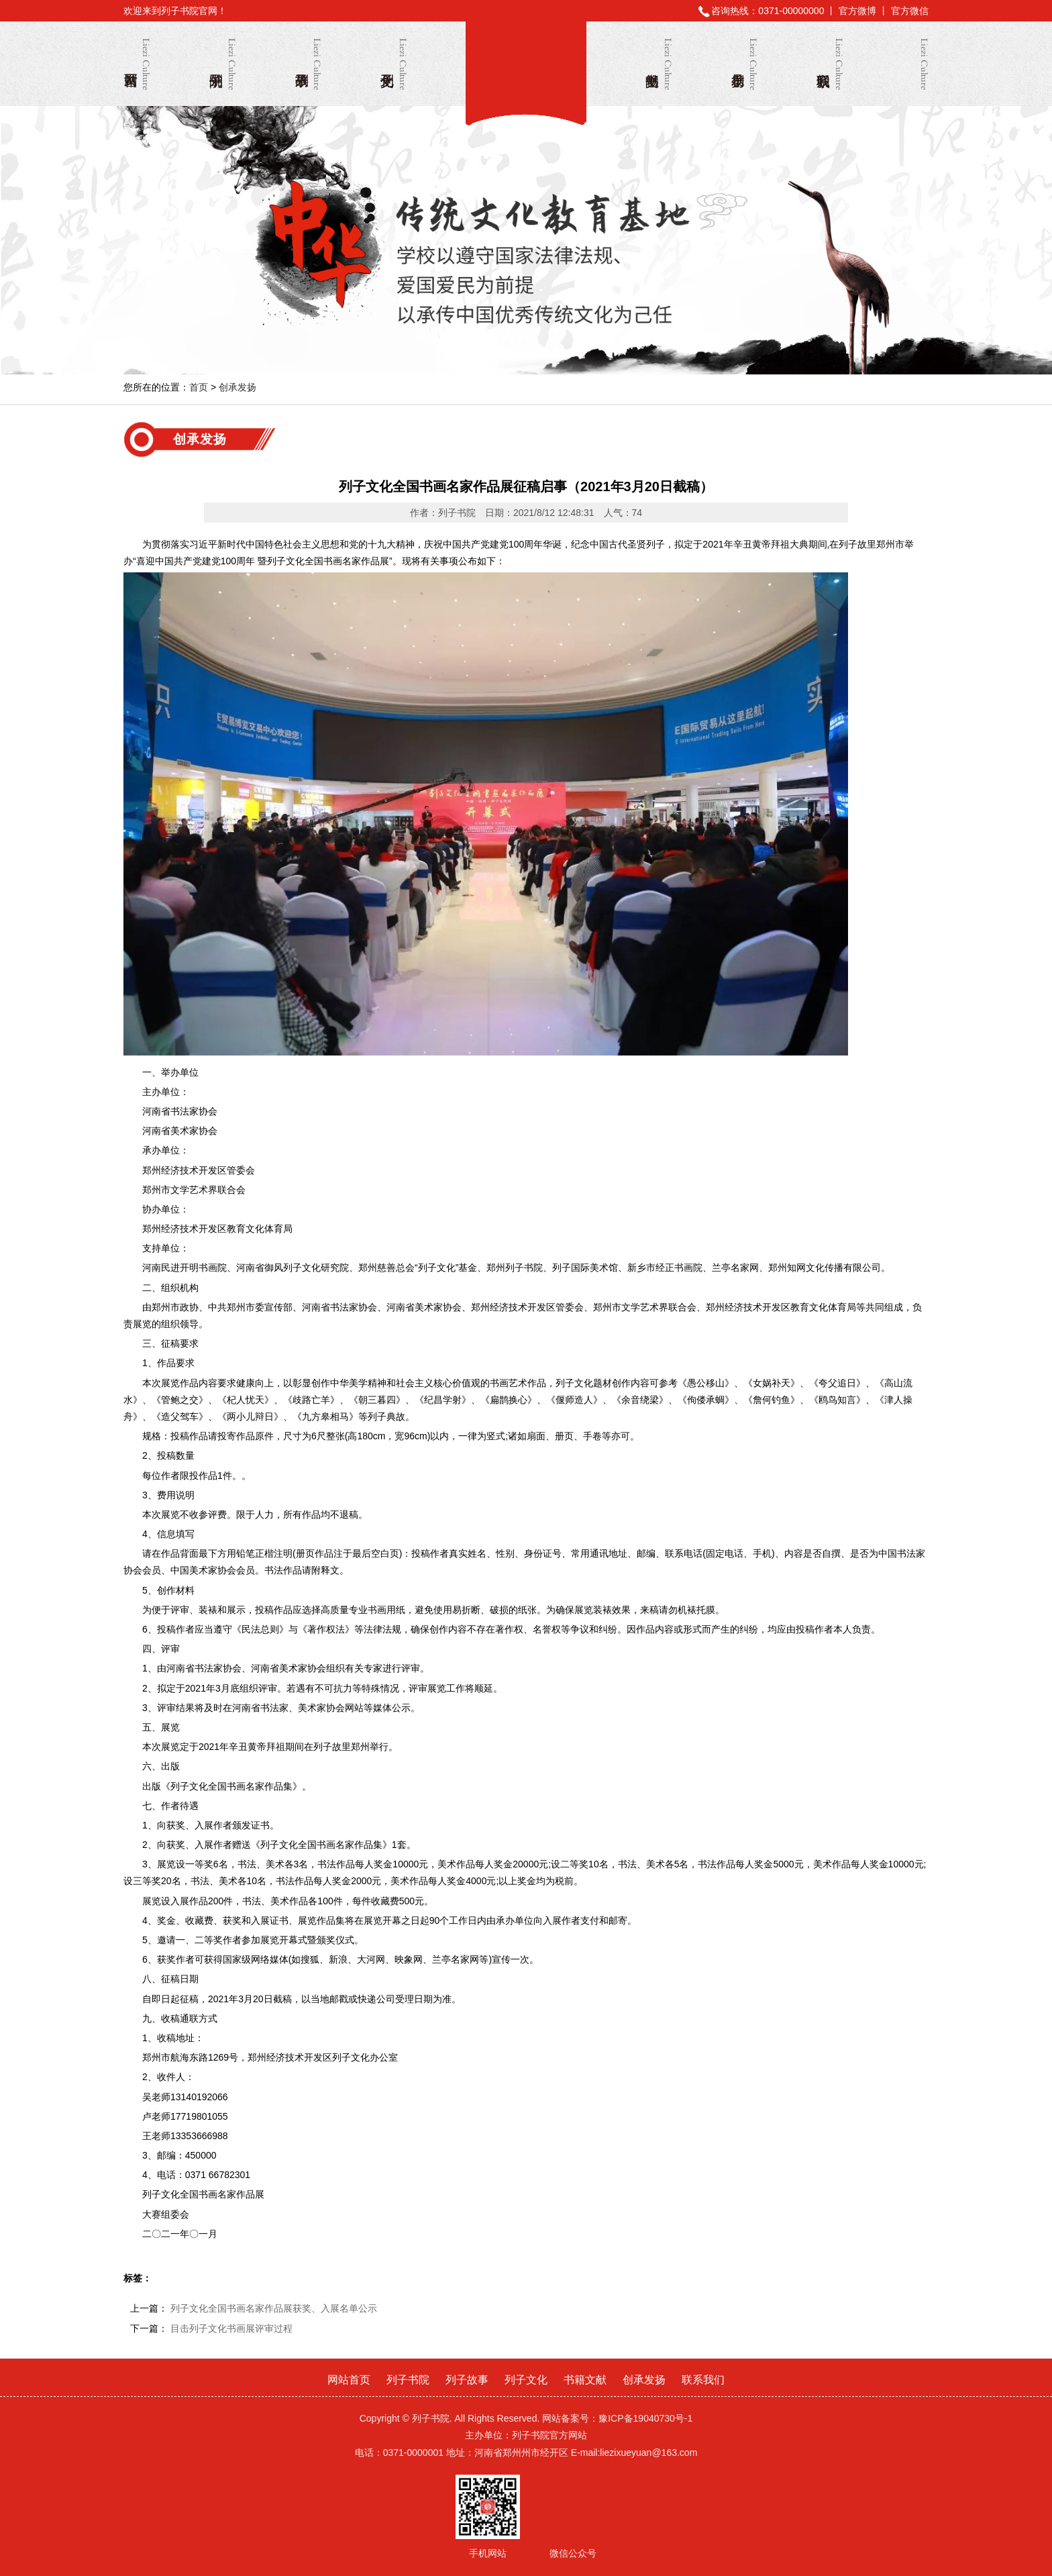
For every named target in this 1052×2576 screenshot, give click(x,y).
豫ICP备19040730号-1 (645, 2418)
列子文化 (393, 63)
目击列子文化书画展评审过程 (231, 2328)
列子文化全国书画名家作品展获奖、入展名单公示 (273, 2308)
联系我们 (830, 63)
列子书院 (526, 66)
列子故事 (308, 63)
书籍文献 (658, 63)
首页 (198, 387)
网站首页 (136, 63)
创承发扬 (744, 63)
